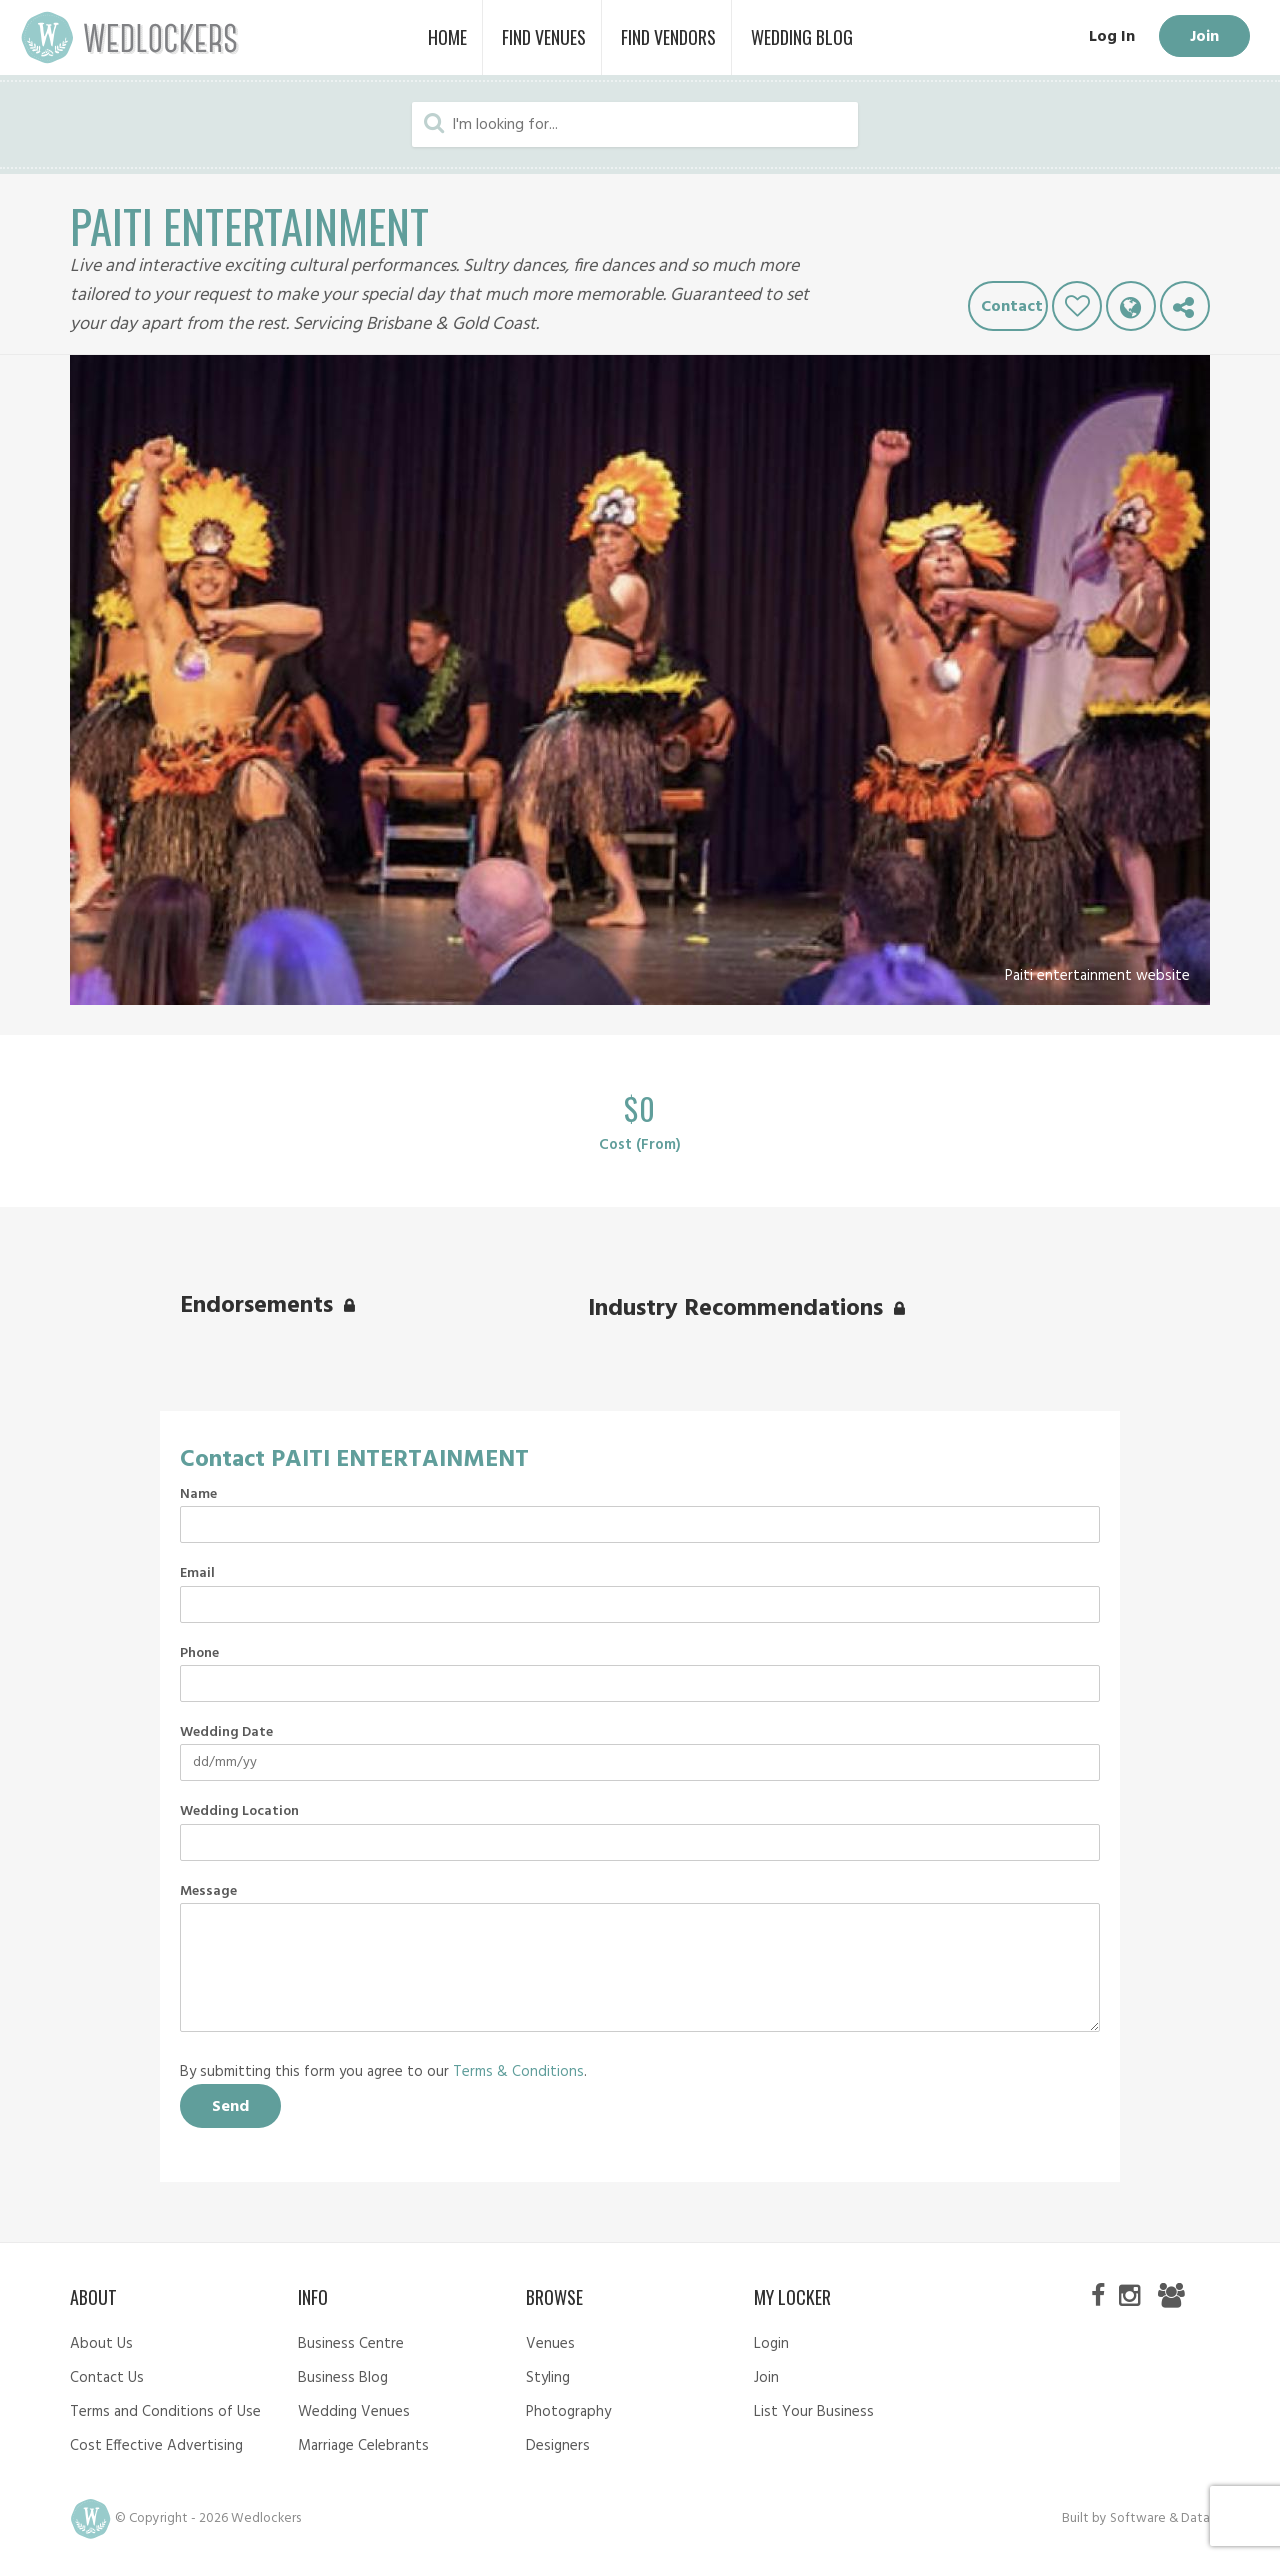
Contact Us (107, 2378)
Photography (568, 2412)
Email (197, 1574)
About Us (101, 2344)
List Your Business (814, 2412)
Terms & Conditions (518, 2072)
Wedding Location (239, 1812)
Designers (558, 2446)
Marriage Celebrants (363, 2446)
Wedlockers (130, 37)
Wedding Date (226, 1733)
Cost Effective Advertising (156, 2446)
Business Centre (351, 2344)
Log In (1110, 37)
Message (208, 1892)
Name (198, 1495)
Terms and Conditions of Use (165, 2412)
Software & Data (1160, 2518)
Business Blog (343, 2378)
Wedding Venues (354, 2412)
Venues (550, 2344)
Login (771, 2344)
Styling (548, 2378)
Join (1203, 37)
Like (1077, 306)
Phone (199, 1654)
